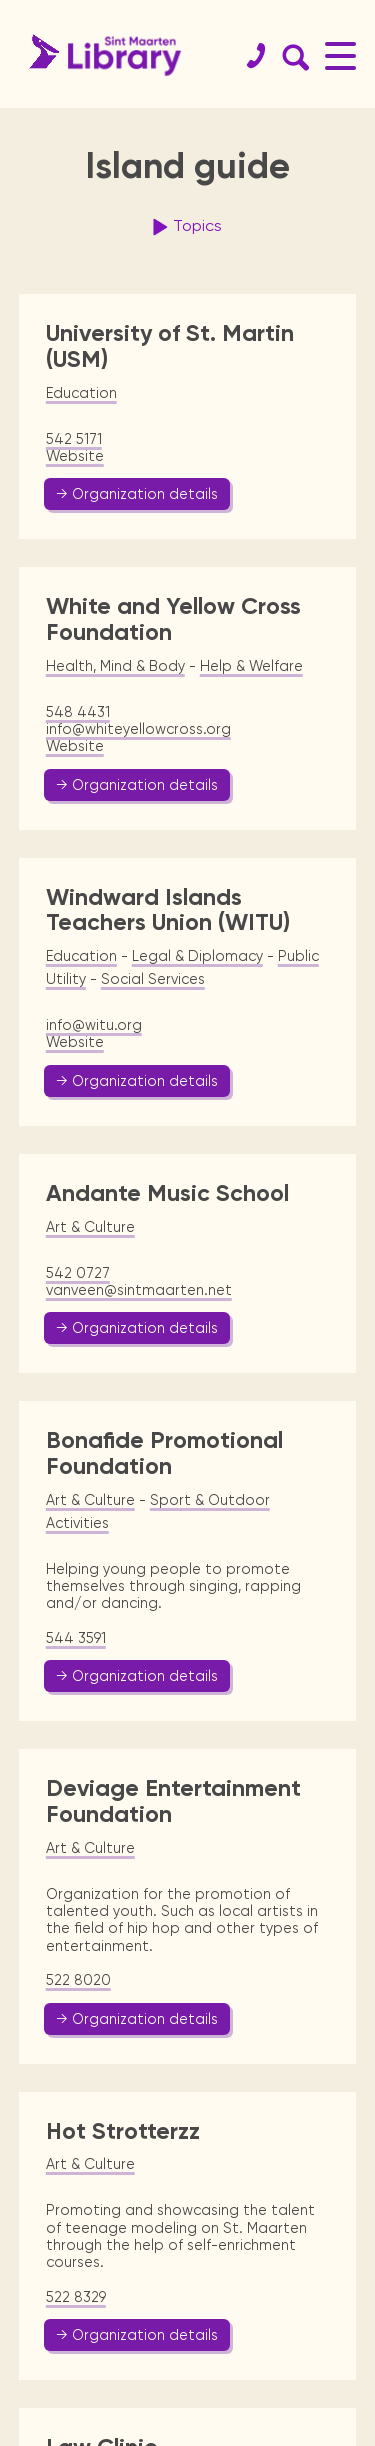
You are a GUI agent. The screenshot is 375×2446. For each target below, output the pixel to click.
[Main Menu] (340, 55)
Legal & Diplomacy (197, 956)
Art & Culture (90, 1227)
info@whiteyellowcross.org (138, 729)
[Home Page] (100, 55)
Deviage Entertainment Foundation (173, 1801)
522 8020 (78, 1980)
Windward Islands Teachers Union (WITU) (168, 910)
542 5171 (74, 439)
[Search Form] (292, 56)
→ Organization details (137, 494)
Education (81, 393)
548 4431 (78, 712)
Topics (184, 227)
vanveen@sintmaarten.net (139, 1290)
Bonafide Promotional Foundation (164, 1453)
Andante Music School (167, 1193)
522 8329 (76, 2297)
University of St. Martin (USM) (170, 346)
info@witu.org (94, 1025)
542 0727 (78, 1273)
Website (75, 456)
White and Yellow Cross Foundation (173, 619)
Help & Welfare (251, 666)
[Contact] (248, 56)
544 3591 (76, 1638)
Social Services (153, 979)
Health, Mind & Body (115, 666)
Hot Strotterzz (123, 2131)
